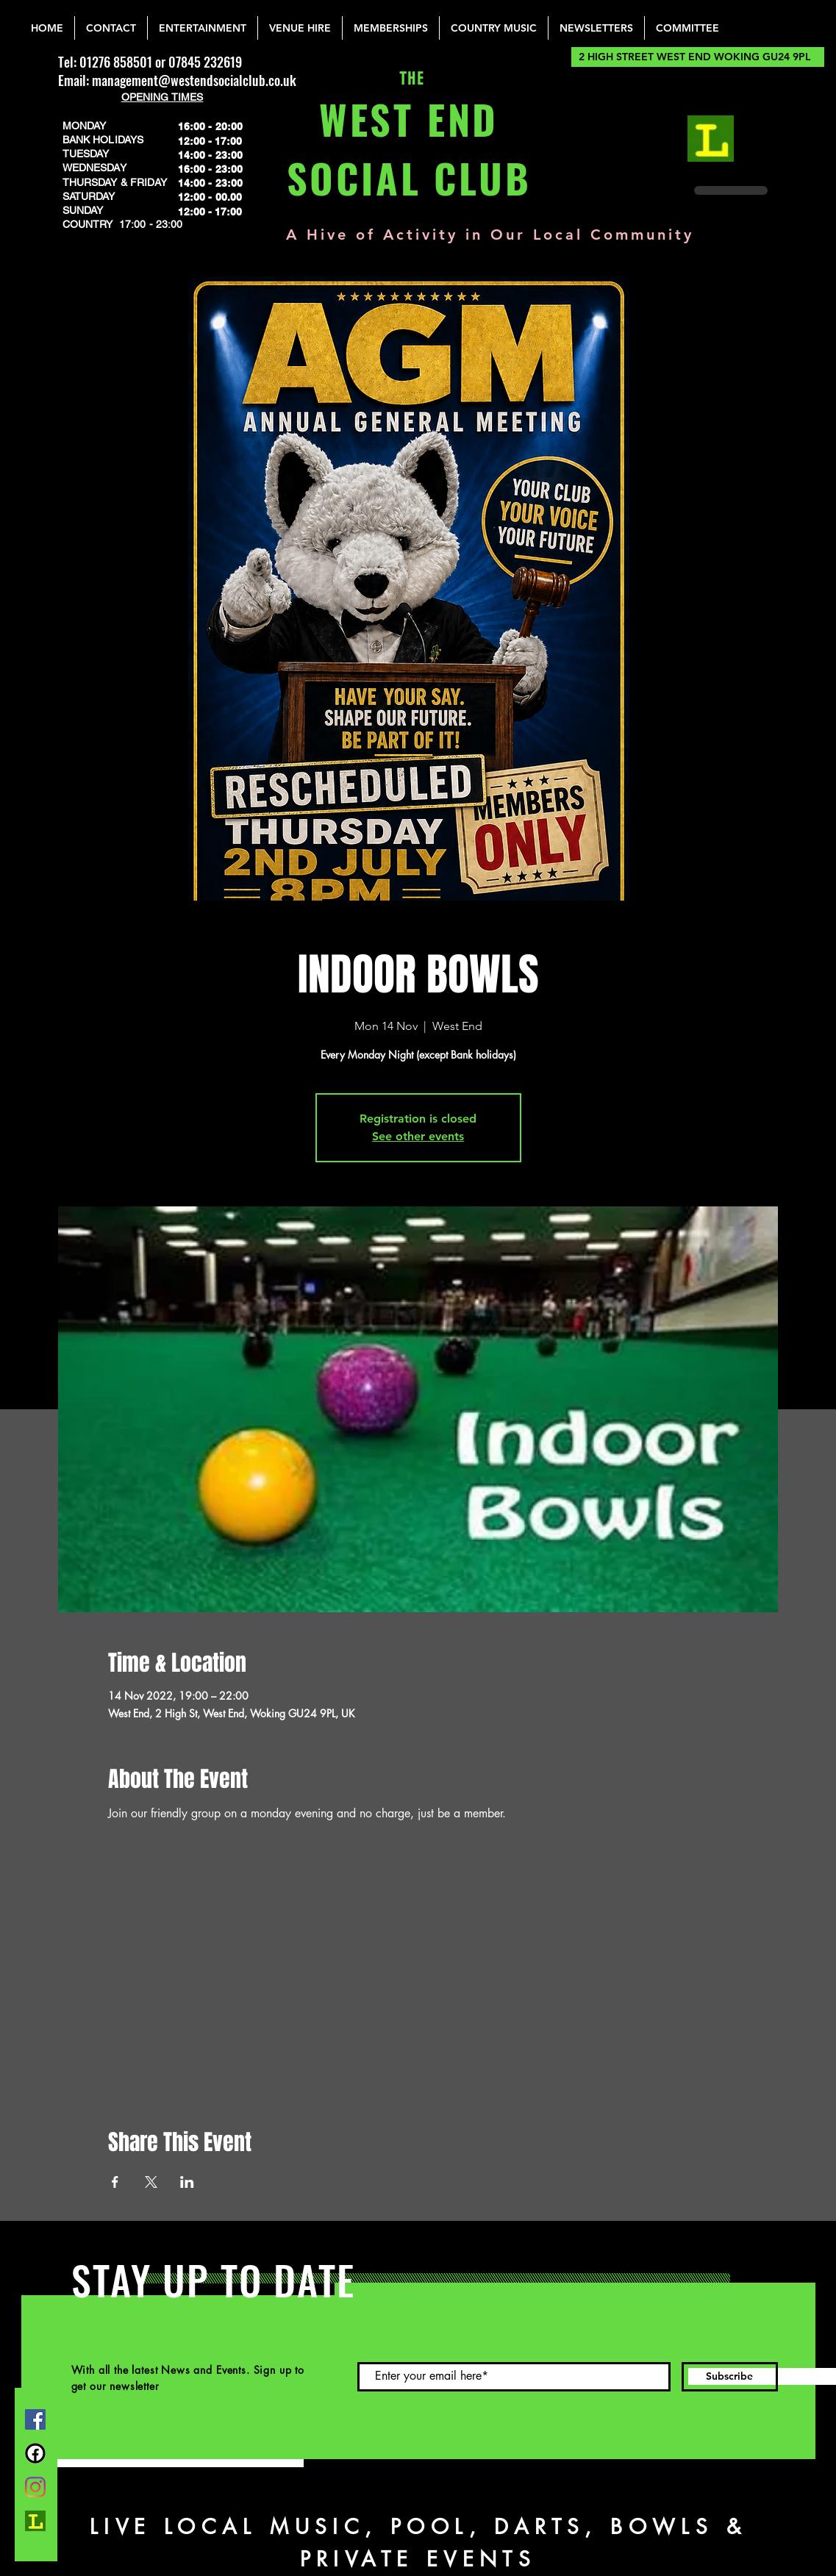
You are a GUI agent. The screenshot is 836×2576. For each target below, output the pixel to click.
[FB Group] (35, 2453)
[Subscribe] (730, 2376)
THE (408, 79)
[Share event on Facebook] (115, 2182)
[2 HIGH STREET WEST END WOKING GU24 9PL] (697, 57)
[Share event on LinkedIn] (187, 2182)
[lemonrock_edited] (710, 138)
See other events (418, 1136)
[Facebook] (35, 2419)
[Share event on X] (151, 2182)
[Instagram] (35, 2487)
